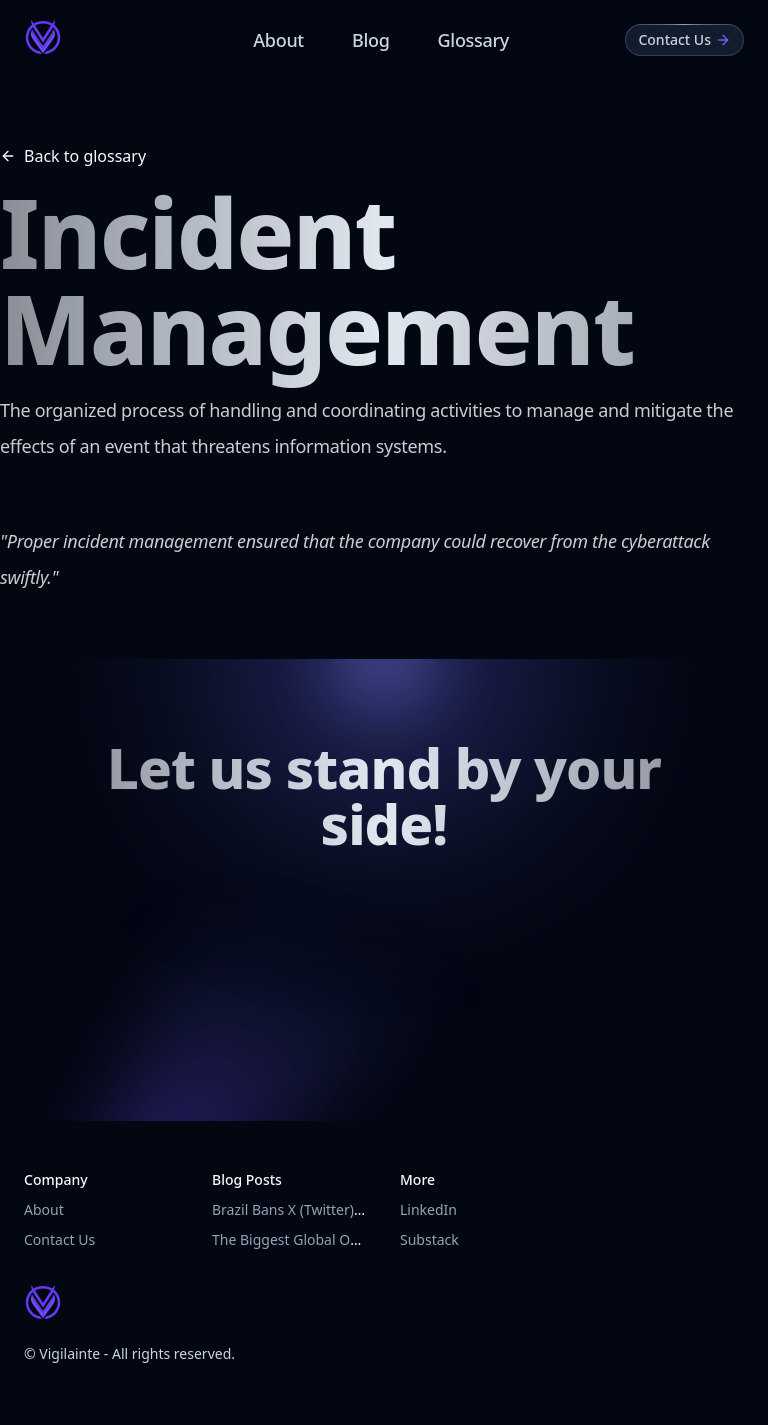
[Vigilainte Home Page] (43, 37)
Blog (371, 40)
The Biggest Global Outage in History (333, 1239)
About (278, 40)
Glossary (473, 40)
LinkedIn (428, 1209)
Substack (429, 1239)
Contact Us (59, 1239)
